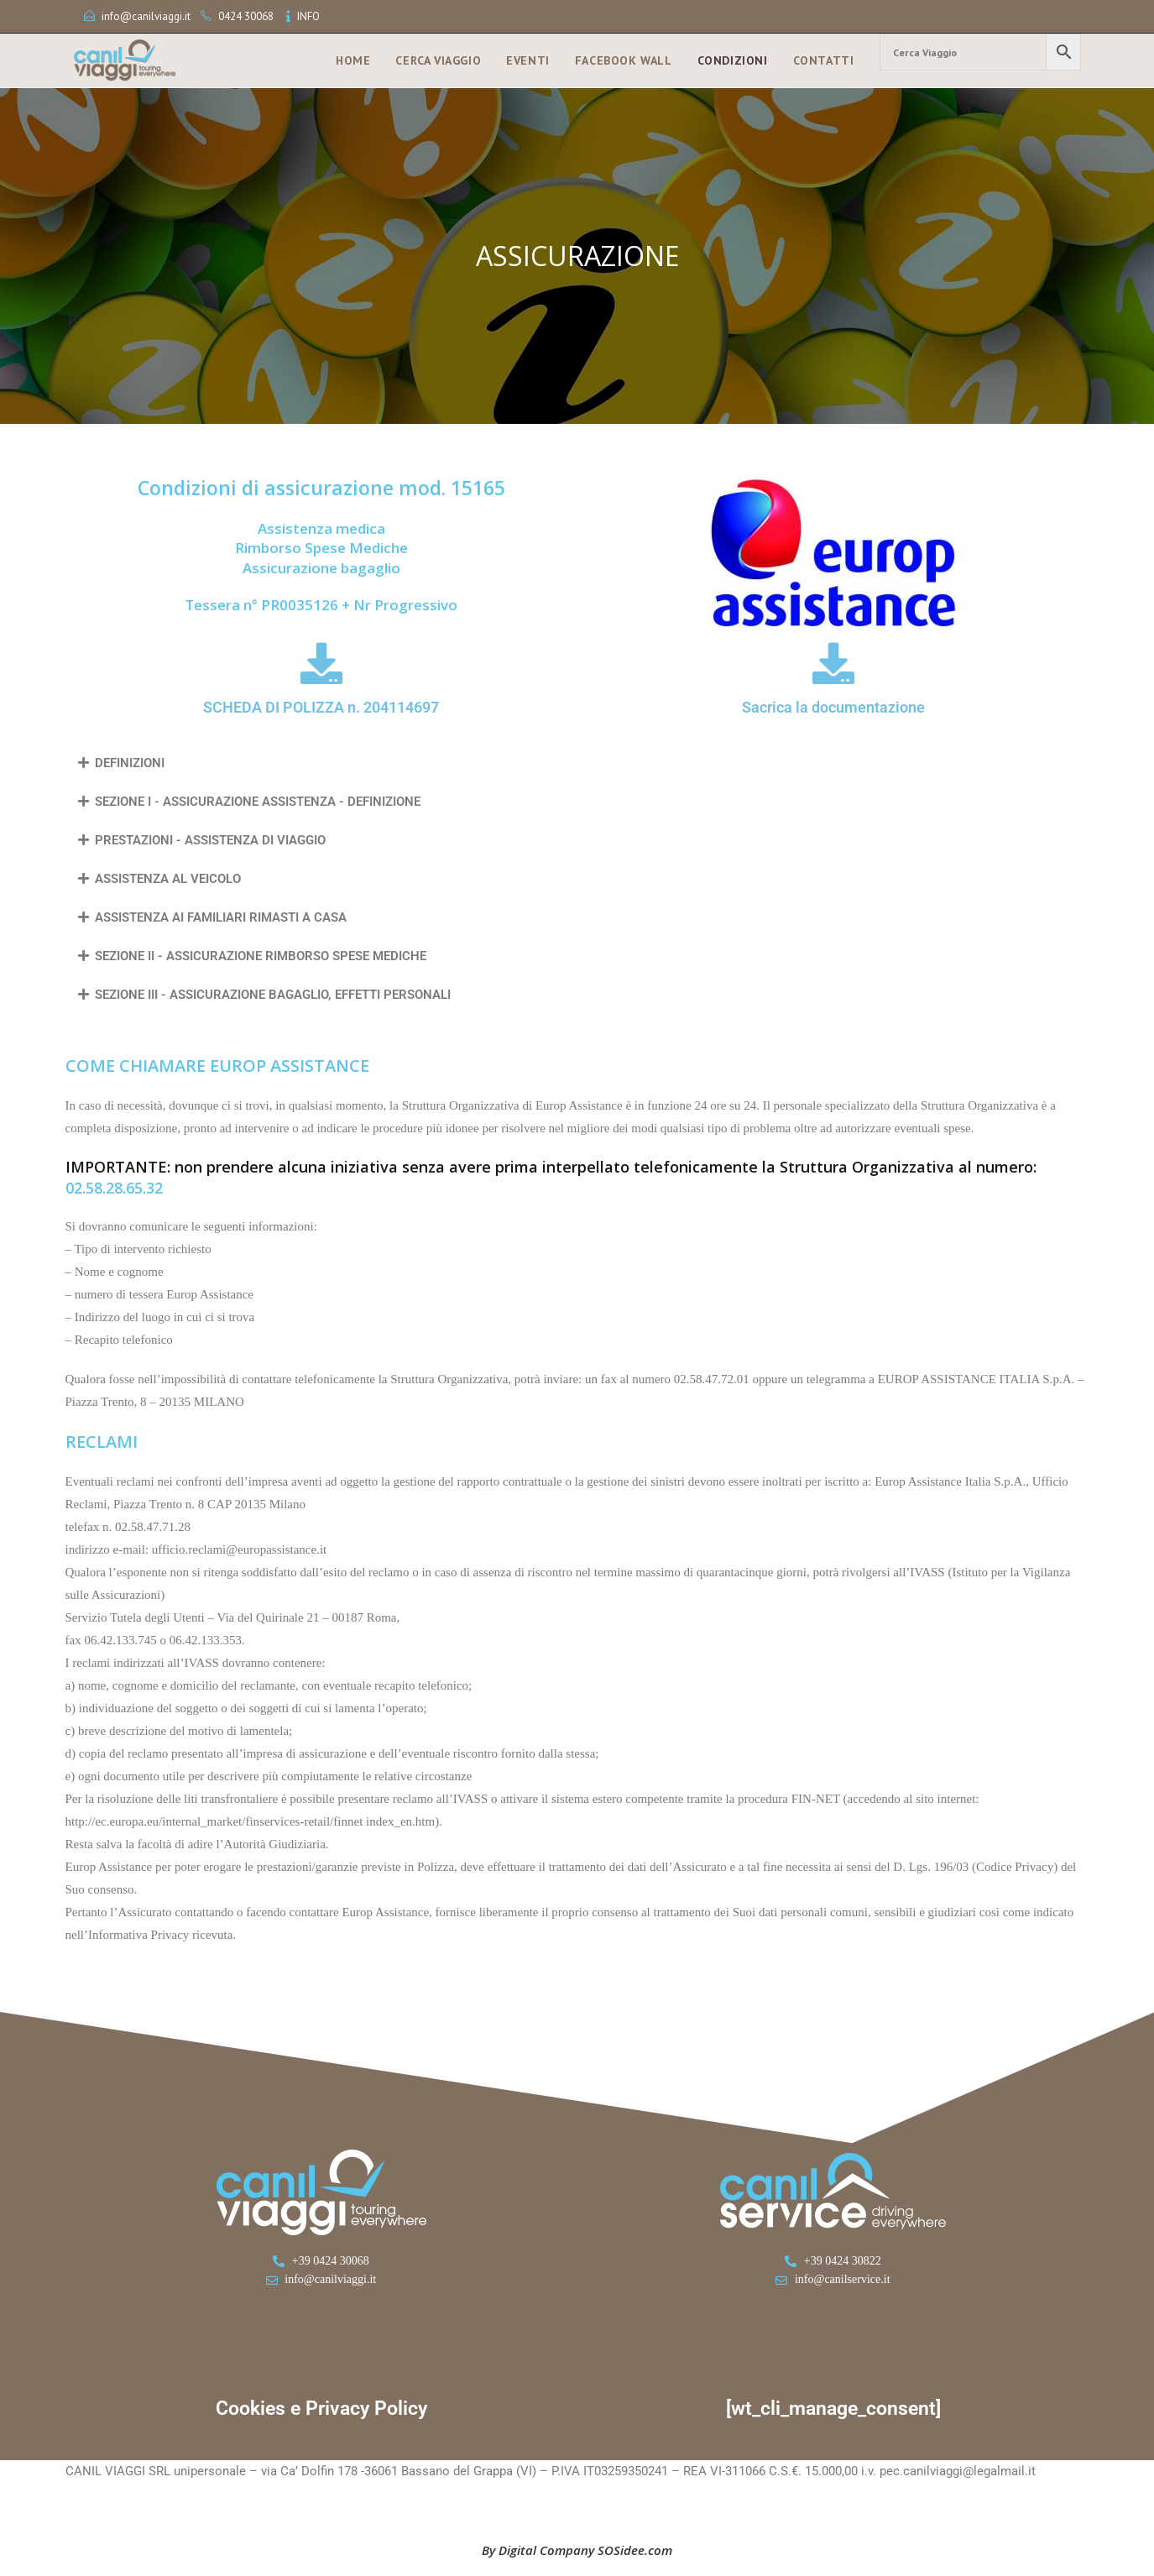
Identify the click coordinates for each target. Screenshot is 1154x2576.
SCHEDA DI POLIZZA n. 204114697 (321, 707)
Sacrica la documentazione (833, 707)
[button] (577, 763)
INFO (308, 16)
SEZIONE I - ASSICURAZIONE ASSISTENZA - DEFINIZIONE (257, 801)
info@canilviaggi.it (146, 16)
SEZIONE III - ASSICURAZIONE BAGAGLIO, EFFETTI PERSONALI (273, 994)
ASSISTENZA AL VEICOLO (168, 878)
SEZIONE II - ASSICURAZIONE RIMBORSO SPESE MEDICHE (260, 956)
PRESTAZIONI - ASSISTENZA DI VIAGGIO (210, 840)
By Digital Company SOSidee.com (577, 2550)
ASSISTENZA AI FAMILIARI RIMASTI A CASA (221, 917)
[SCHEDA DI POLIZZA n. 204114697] (321, 663)
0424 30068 (246, 16)
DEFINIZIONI (129, 763)
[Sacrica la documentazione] (833, 663)
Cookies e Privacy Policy (321, 2408)
